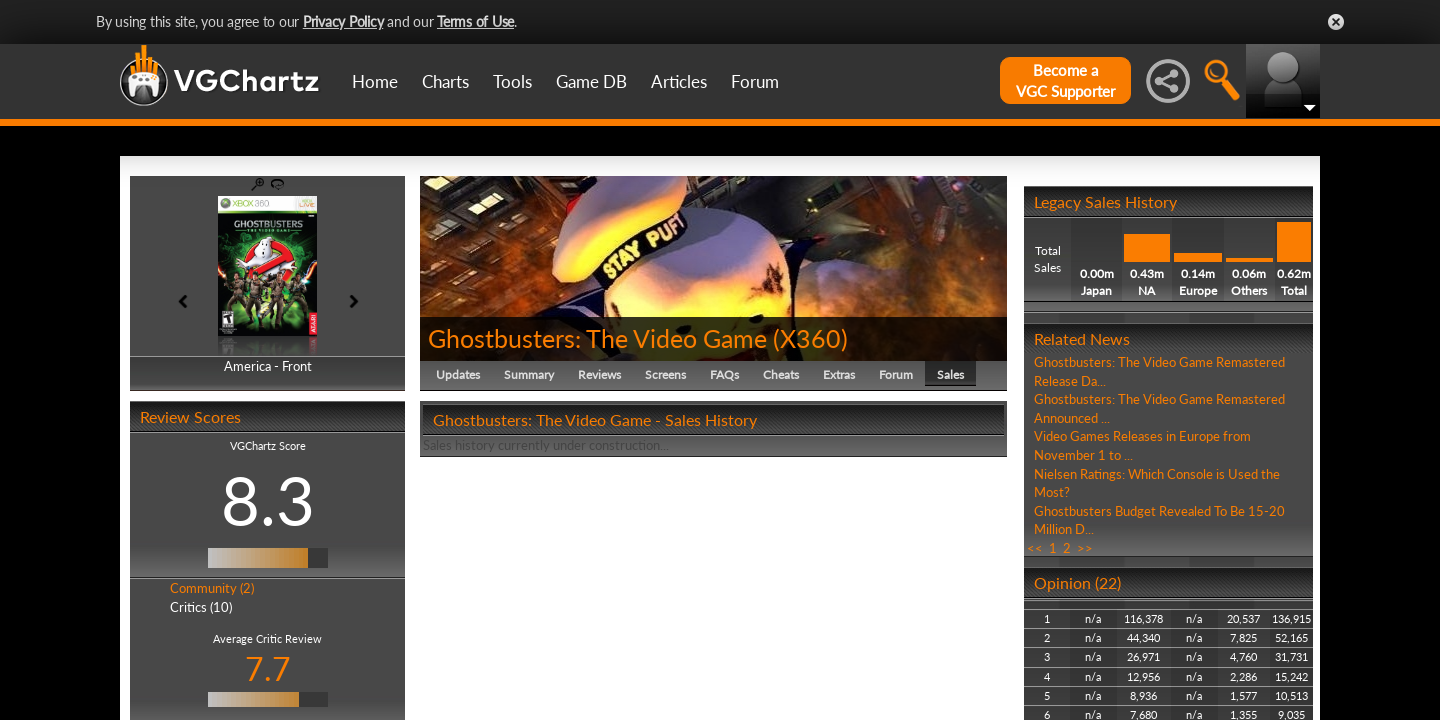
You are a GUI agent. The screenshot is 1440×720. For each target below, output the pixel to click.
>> (1085, 548)
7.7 (268, 668)
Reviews (599, 374)
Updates (458, 374)
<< (1035, 548)
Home (375, 81)
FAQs (724, 374)
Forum (755, 81)
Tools (512, 81)
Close (1336, 22)
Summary (529, 374)
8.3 (268, 500)
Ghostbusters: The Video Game (597, 338)
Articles (679, 81)
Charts (445, 81)
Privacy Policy (343, 21)
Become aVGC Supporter (1065, 80)
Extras (839, 374)
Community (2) (212, 588)
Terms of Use (475, 21)
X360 (810, 338)
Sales (950, 374)
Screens (665, 374)
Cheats (781, 374)
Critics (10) (201, 607)
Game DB (591, 81)
